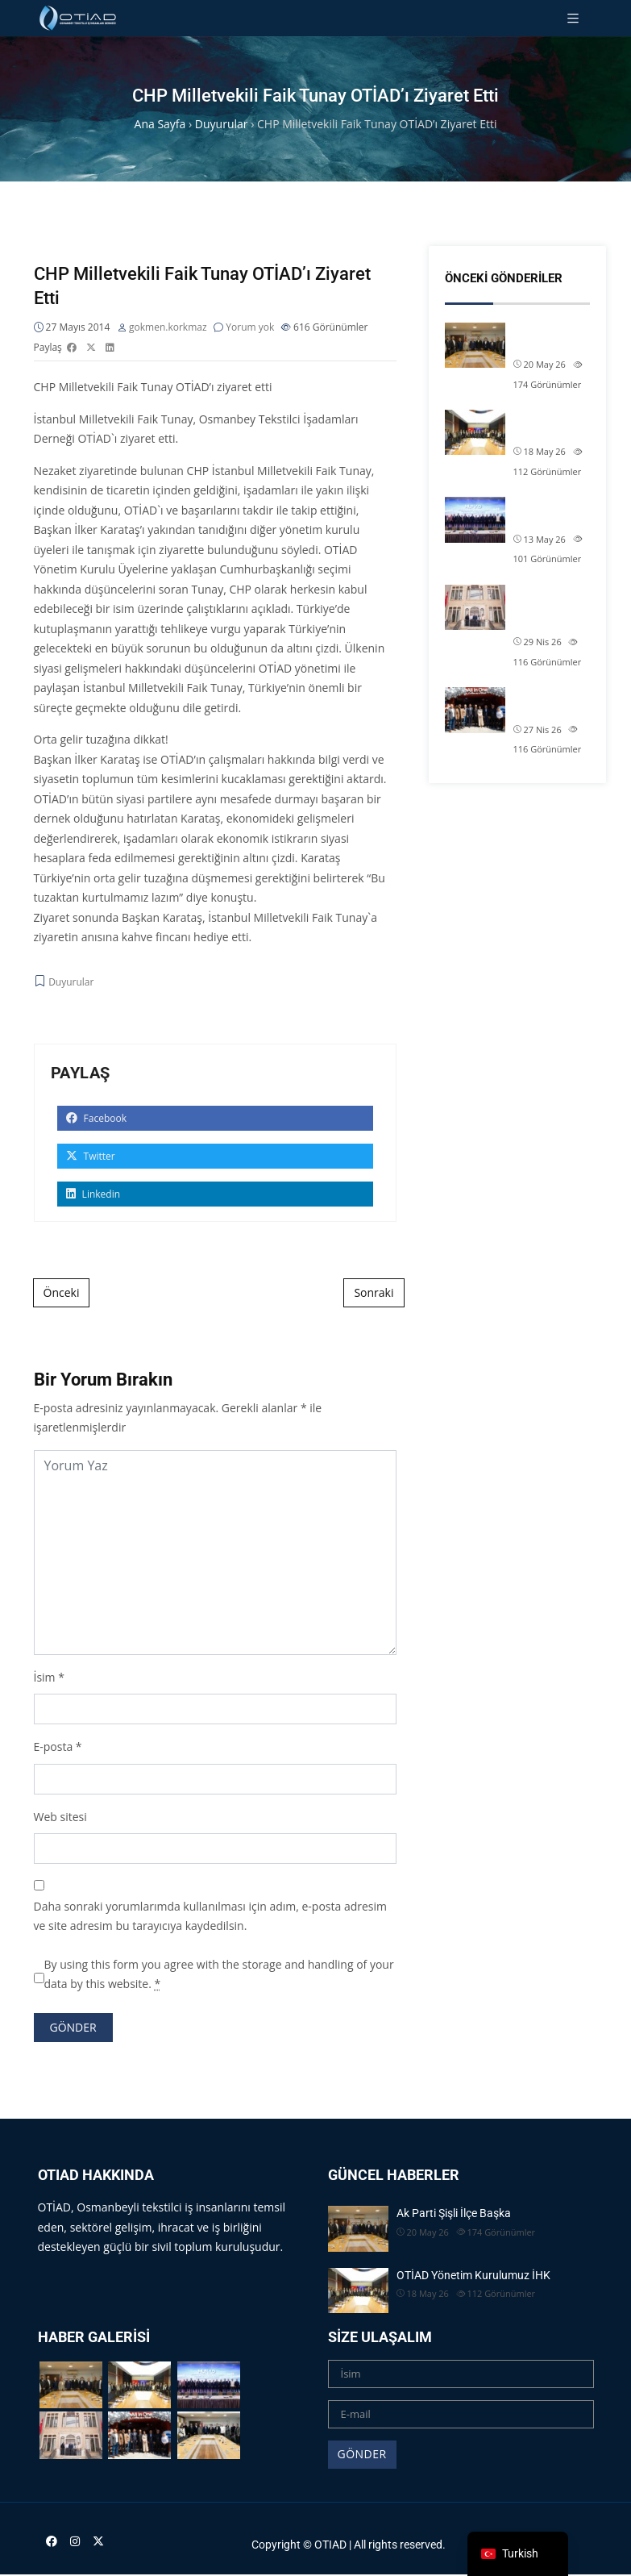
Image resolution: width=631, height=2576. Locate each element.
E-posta (53, 1746)
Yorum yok (250, 327)
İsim (45, 1677)
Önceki (62, 1292)
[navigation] (517, 2554)
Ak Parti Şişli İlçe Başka (544, 337)
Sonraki (373, 1292)
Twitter (90, 1156)
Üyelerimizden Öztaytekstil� (548, 702)
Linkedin (93, 1194)
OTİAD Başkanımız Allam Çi (542, 608)
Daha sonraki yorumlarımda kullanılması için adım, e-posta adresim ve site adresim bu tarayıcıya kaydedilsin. (211, 1916)
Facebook (96, 1118)
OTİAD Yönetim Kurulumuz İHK (551, 425)
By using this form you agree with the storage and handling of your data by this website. (219, 1974)
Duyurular (70, 982)
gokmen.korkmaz (168, 327)
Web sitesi (60, 1816)
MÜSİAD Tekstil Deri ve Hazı (550, 512)
